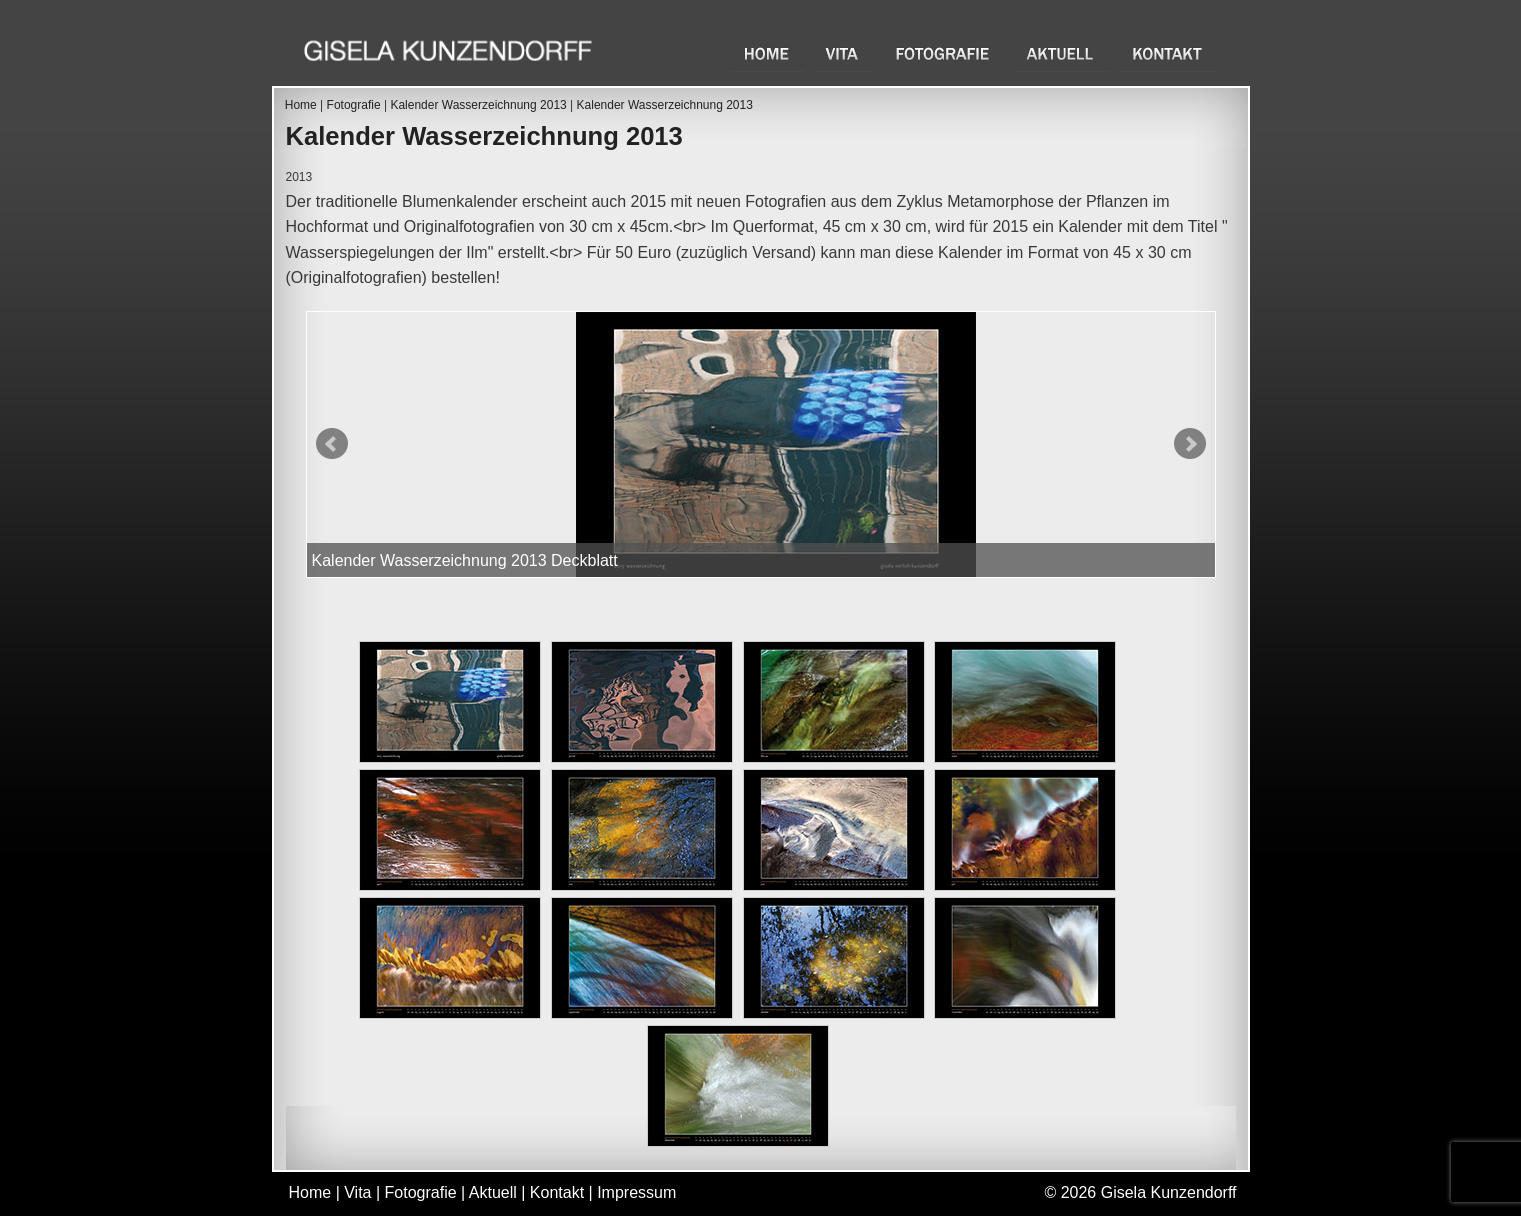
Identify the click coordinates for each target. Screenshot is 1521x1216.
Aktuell (1062, 53)
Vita (844, 53)
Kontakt (1168, 53)
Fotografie (944, 53)
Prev (332, 444)
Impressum (636, 1192)
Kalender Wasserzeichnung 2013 (478, 105)
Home (767, 53)
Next (1190, 444)
